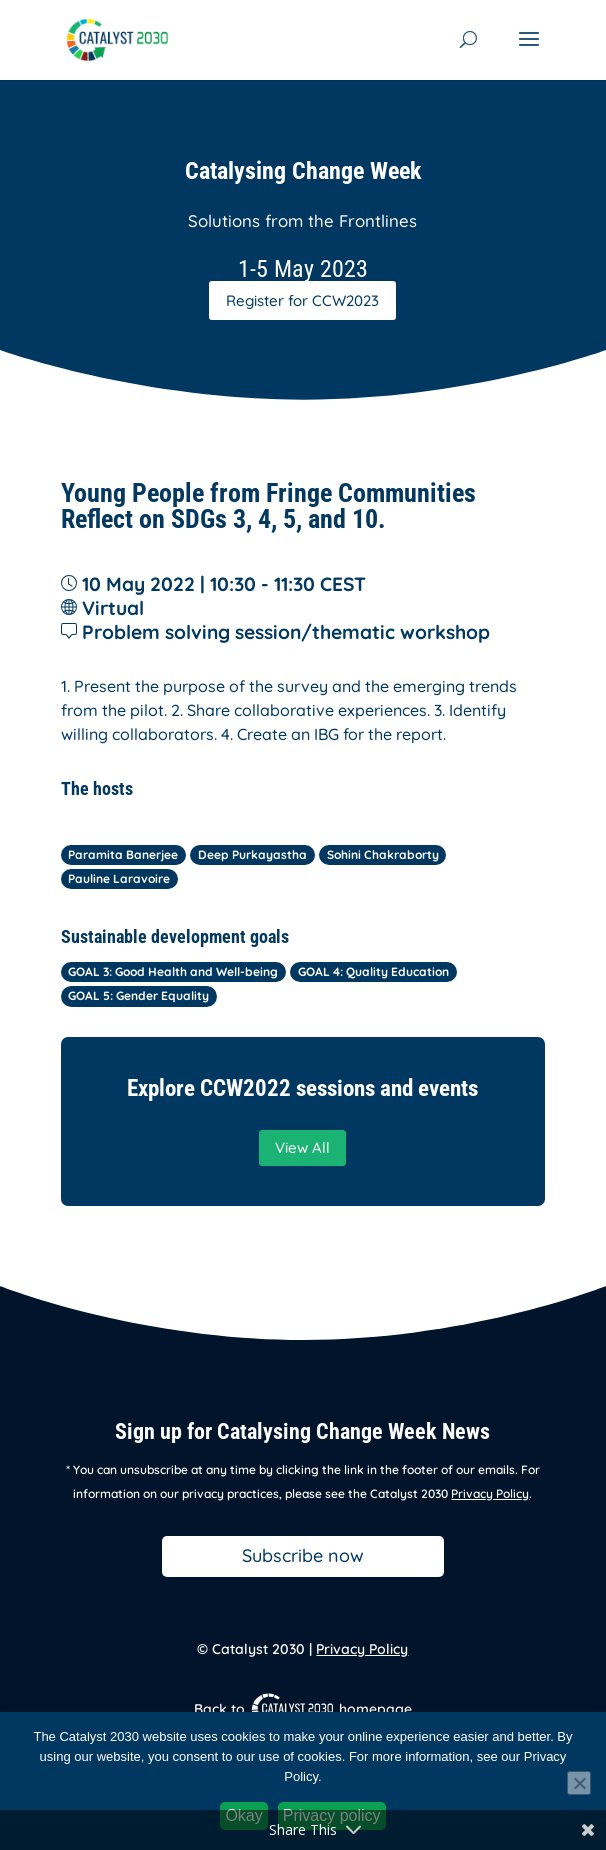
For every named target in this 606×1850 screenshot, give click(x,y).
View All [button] (302, 1147)
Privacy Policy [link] (490, 1493)
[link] (117, 38)
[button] (529, 52)
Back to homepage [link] (303, 1709)
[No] (579, 1783)
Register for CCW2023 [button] (302, 300)
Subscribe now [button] (303, 1555)
